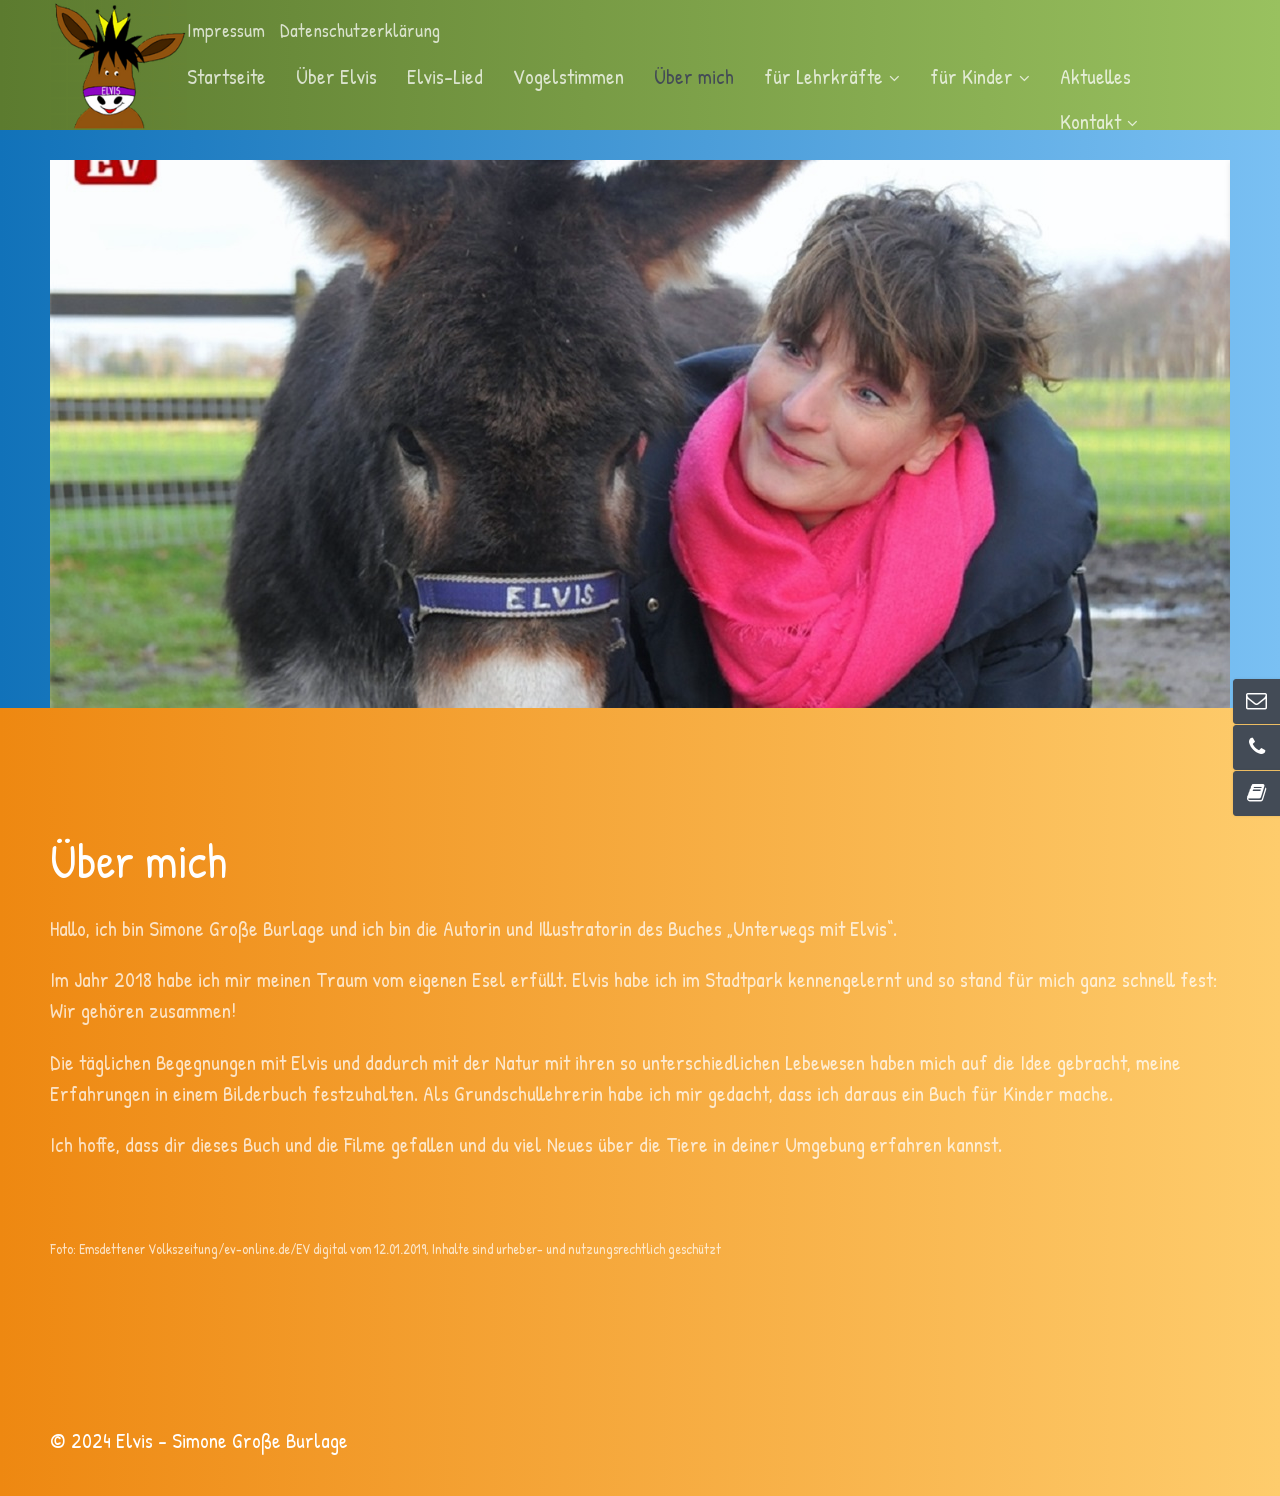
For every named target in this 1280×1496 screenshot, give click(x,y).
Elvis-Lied (445, 76)
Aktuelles (1095, 76)
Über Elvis (336, 76)
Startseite (226, 76)
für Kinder (980, 76)
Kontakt (1099, 121)
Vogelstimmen (568, 76)
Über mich (694, 76)
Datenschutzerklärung (360, 30)
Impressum (226, 30)
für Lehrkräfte (832, 76)
